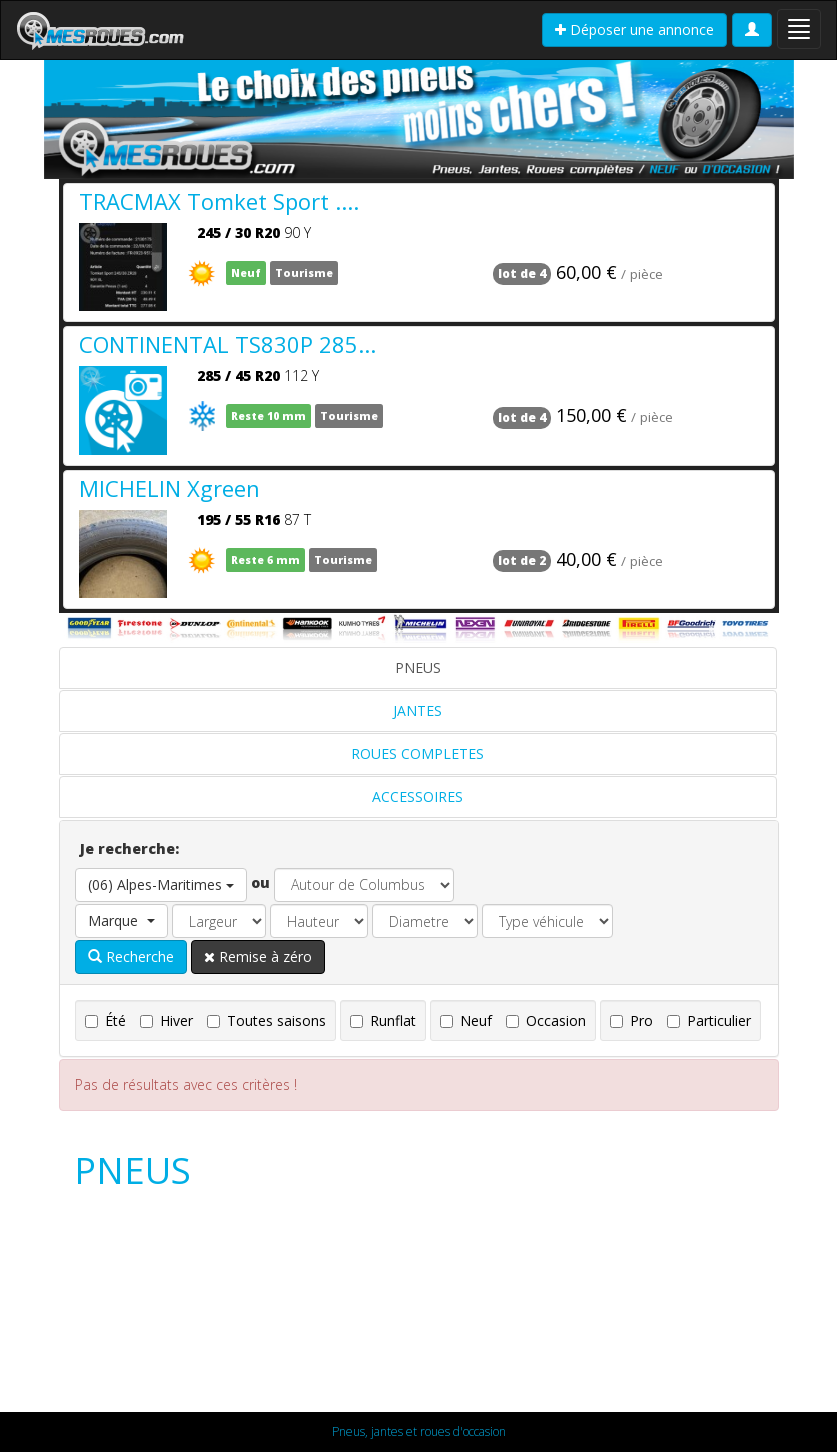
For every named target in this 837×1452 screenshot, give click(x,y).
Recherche (131, 956)
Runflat (383, 1020)
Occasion (546, 1020)
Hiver (166, 1020)
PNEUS (418, 667)
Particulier (709, 1020)
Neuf (466, 1020)
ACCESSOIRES (417, 796)
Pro (631, 1020)
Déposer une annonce (634, 29)
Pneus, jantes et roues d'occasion (419, 1431)
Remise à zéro (258, 956)
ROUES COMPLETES (417, 753)
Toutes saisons (266, 1020)
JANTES (417, 710)
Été (105, 1020)
